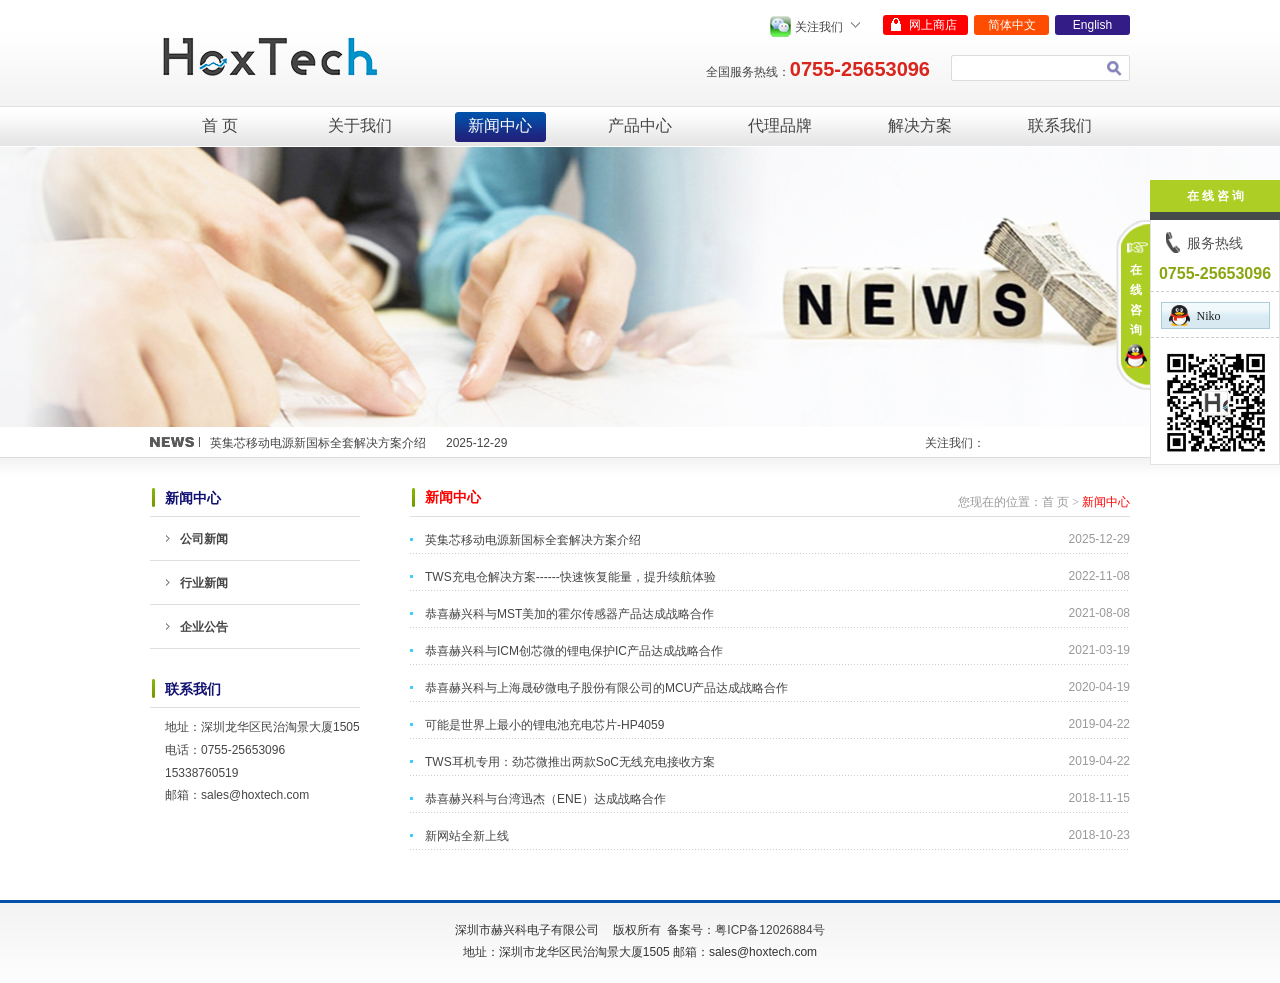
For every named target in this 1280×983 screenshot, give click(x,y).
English (1092, 25)
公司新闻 (204, 539)
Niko (1195, 315)
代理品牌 (780, 125)
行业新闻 (204, 583)
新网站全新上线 (467, 836)
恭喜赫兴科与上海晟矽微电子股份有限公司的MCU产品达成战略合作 (606, 688)
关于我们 (360, 125)
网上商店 (933, 25)
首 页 (220, 125)
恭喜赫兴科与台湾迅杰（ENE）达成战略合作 (545, 799)
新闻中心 (500, 125)
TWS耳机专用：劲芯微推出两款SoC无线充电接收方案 (570, 762)
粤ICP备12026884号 (769, 930)
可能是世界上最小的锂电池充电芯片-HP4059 (544, 725)
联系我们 (1060, 125)
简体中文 (1012, 25)
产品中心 (640, 125)
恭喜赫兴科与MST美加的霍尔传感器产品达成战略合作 (569, 614)
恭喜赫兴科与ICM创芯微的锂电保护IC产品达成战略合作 (574, 651)
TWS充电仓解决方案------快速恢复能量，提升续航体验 (570, 577)
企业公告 (204, 627)
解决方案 (920, 125)
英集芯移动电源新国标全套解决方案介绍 (318, 443)
